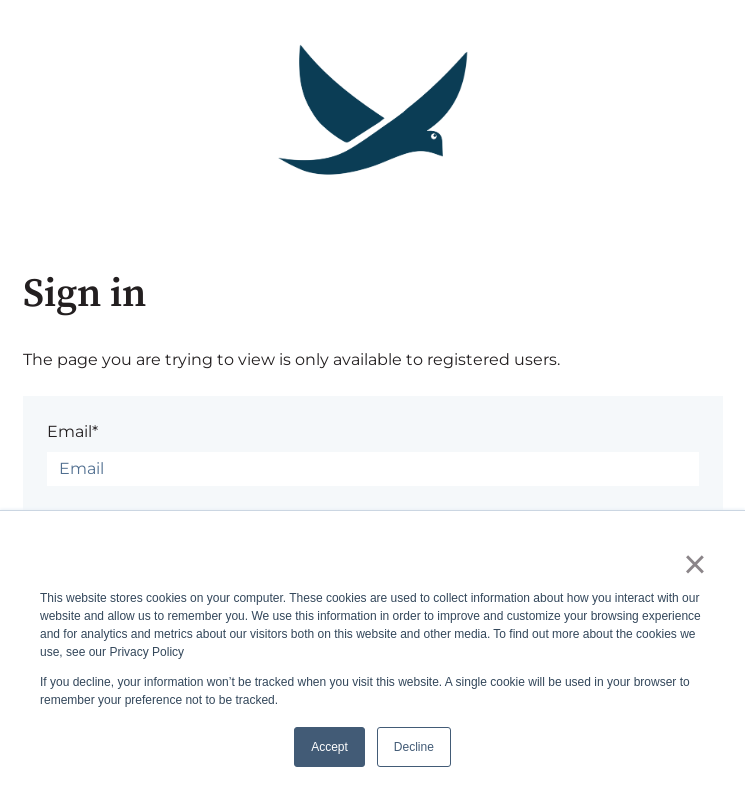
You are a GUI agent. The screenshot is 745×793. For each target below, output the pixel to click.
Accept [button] (329, 747)
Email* (72, 431)
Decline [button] (414, 747)
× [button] (694, 564)
